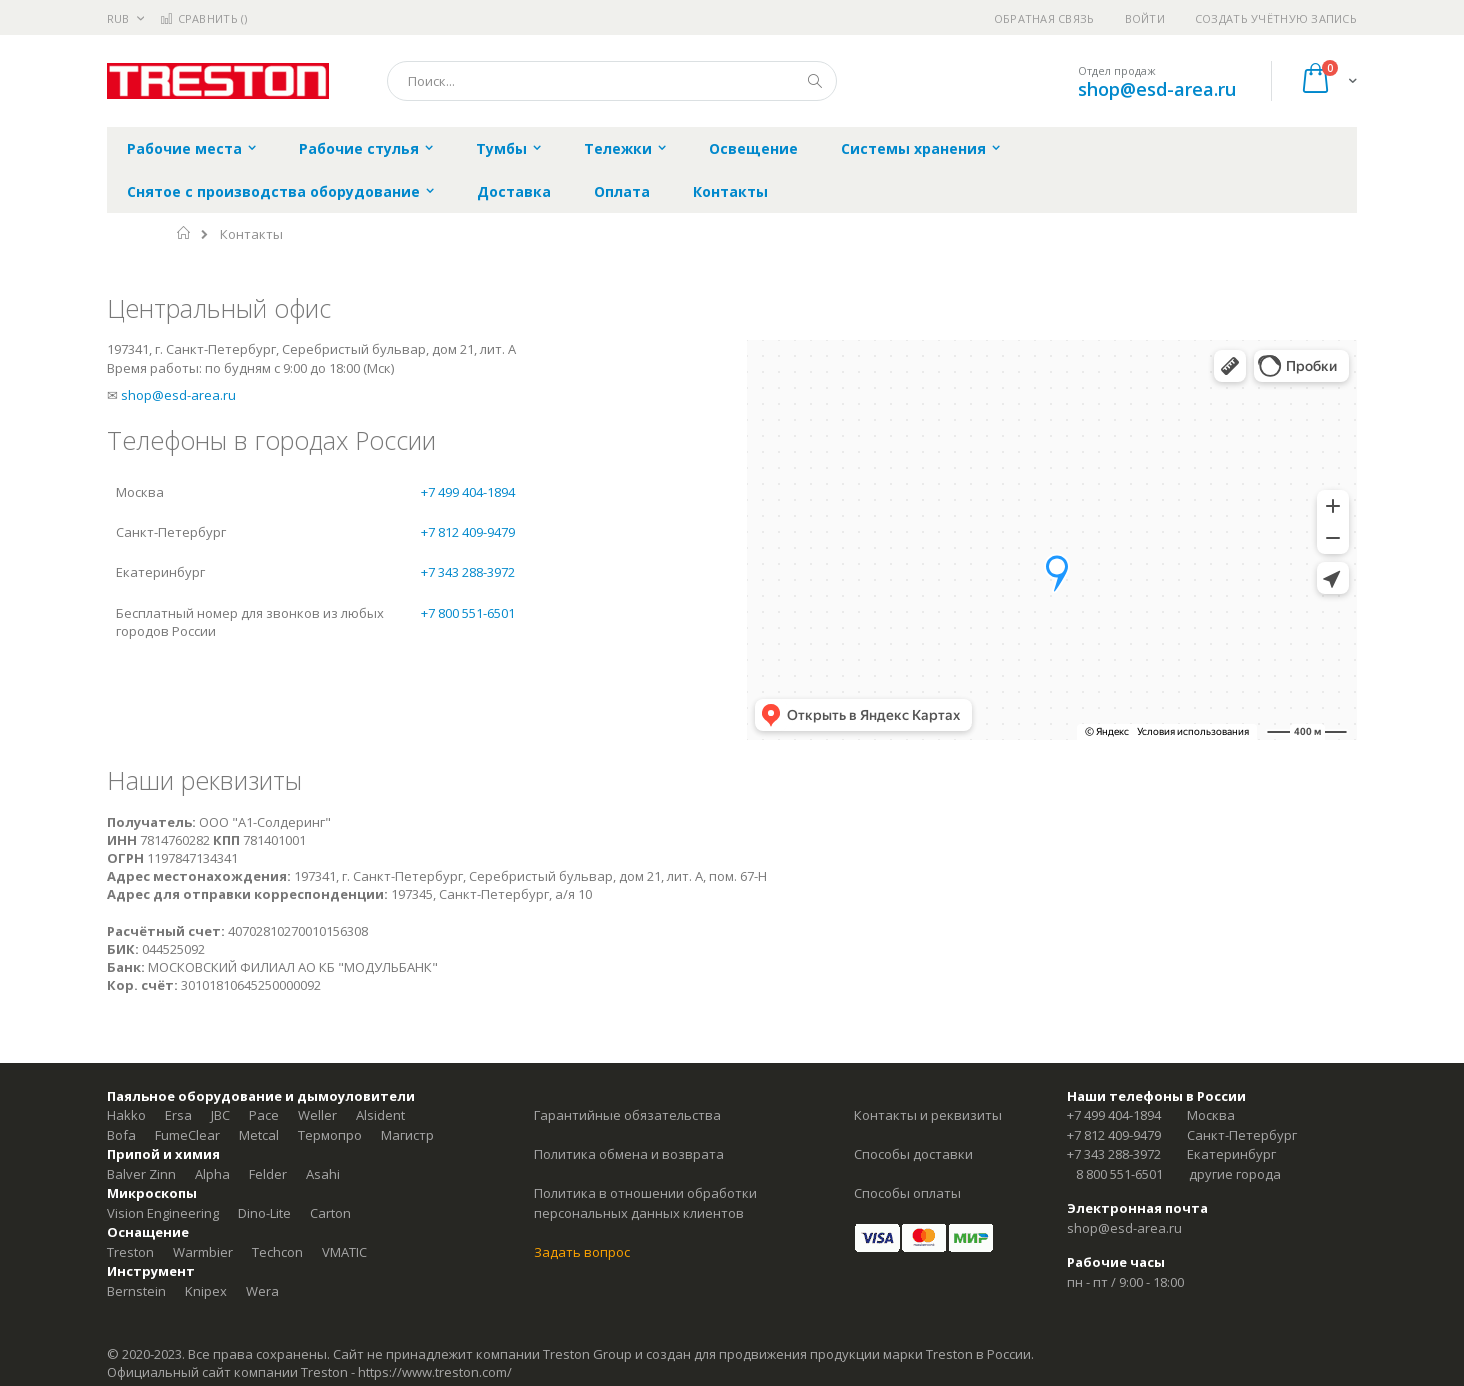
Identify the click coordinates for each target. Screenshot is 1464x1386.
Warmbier (203, 1252)
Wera (262, 1291)
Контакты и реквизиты (928, 1115)
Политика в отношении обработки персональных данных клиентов (645, 1203)
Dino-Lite (264, 1213)
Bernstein (136, 1291)
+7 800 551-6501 (468, 613)
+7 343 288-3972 (468, 572)
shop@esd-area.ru (1157, 89)
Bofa (121, 1135)
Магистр (407, 1135)
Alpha (212, 1174)
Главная (184, 233)
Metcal (259, 1135)
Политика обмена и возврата (629, 1154)
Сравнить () (203, 18)
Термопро (330, 1135)
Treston (130, 1252)
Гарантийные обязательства (627, 1115)
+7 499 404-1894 (468, 492)
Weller (317, 1115)
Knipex (206, 1291)
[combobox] (612, 81)
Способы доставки (913, 1154)
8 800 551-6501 (1119, 1174)
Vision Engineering (163, 1213)
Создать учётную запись (1276, 18)
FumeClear (187, 1135)
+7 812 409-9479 (468, 532)
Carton (330, 1213)
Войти (1145, 18)
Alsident (380, 1115)
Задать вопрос (582, 1252)
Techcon (277, 1252)
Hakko (126, 1115)
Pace (264, 1115)
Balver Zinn (141, 1174)
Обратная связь (1044, 18)
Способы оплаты (907, 1193)
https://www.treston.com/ (435, 1372)
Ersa (178, 1115)
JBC (220, 1115)
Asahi (323, 1174)
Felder (268, 1174)
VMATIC (344, 1252)
